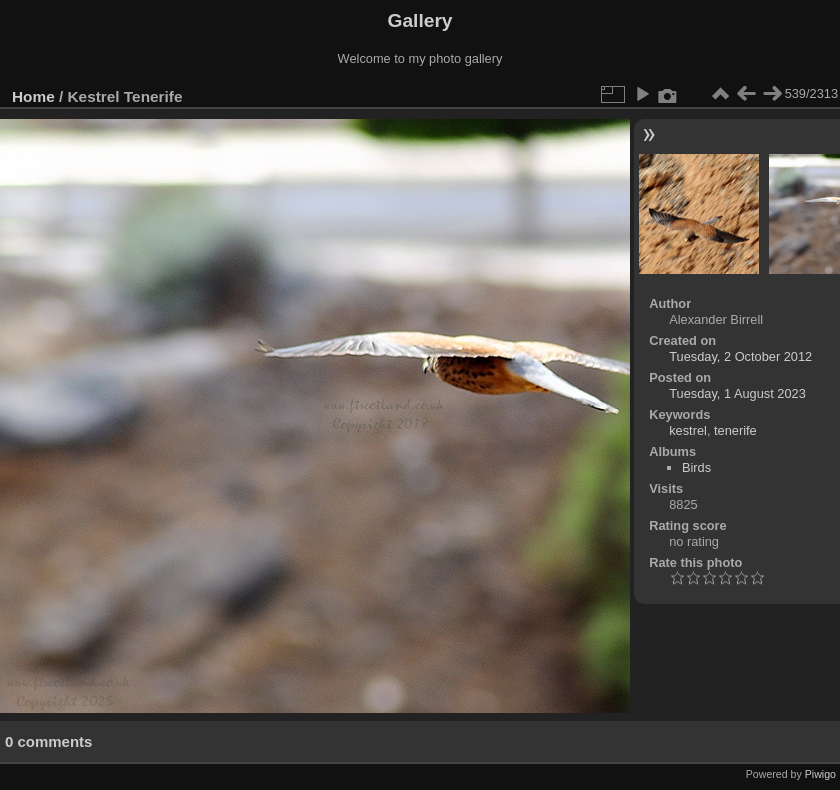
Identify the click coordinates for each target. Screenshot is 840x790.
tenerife (735, 430)
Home (33, 96)
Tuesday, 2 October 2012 (740, 356)
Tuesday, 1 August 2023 (737, 393)
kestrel (688, 430)
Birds (696, 467)
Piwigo (820, 774)
